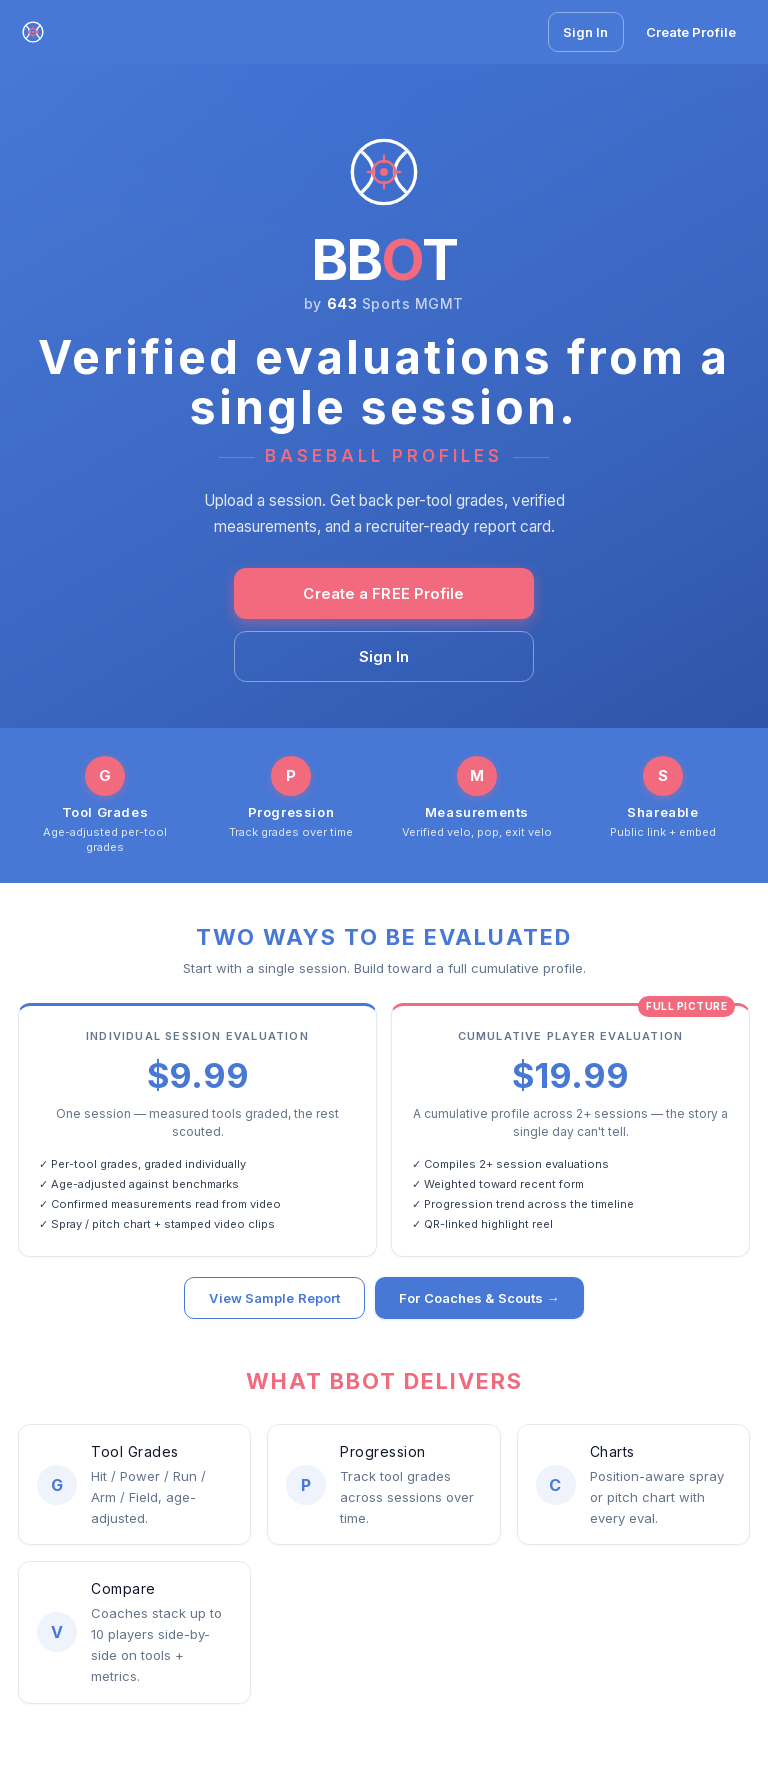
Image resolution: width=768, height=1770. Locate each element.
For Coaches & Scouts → (479, 1300)
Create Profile (691, 32)
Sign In (586, 32)
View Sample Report (274, 1300)
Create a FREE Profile (383, 593)
